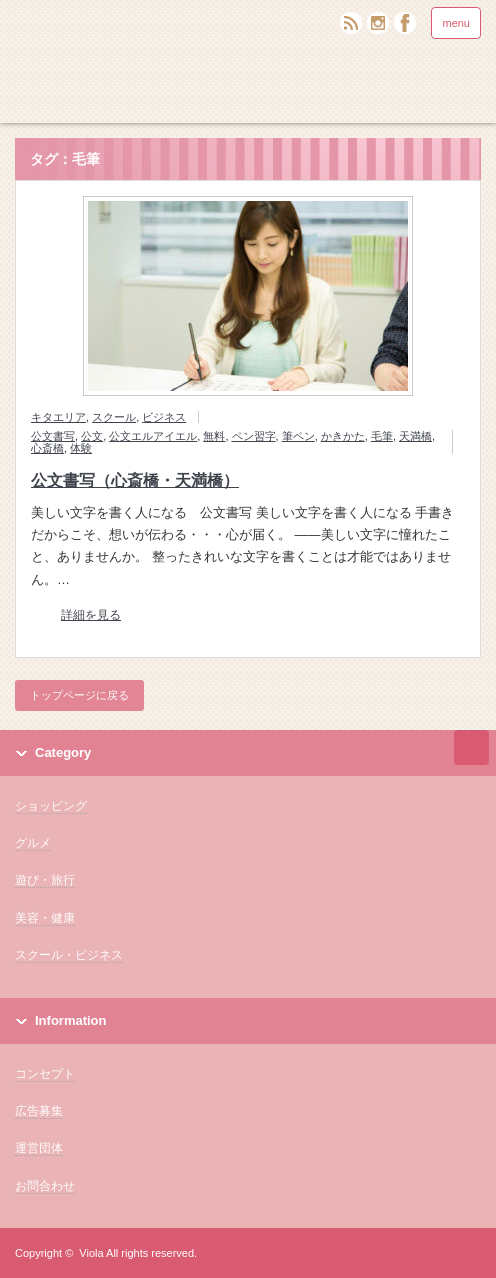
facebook (405, 23)
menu (456, 23)
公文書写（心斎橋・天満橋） (135, 480)
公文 (92, 436)
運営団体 (39, 1148)
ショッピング (51, 806)
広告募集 (39, 1111)
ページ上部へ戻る (471, 747)
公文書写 (53, 436)
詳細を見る (91, 615)
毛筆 (382, 436)
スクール (114, 417)
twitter (378, 23)
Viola (91, 1253)
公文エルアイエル (153, 436)
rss (351, 23)
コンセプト (45, 1074)
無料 (214, 436)
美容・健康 (45, 918)
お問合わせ (45, 1186)
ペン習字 (254, 436)
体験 (81, 448)
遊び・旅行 (45, 880)
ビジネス (164, 417)
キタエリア (58, 417)
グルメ (33, 843)
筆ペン (298, 436)
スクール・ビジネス (69, 955)
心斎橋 (47, 448)
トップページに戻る (79, 695)
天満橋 (415, 436)
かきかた (343, 436)
